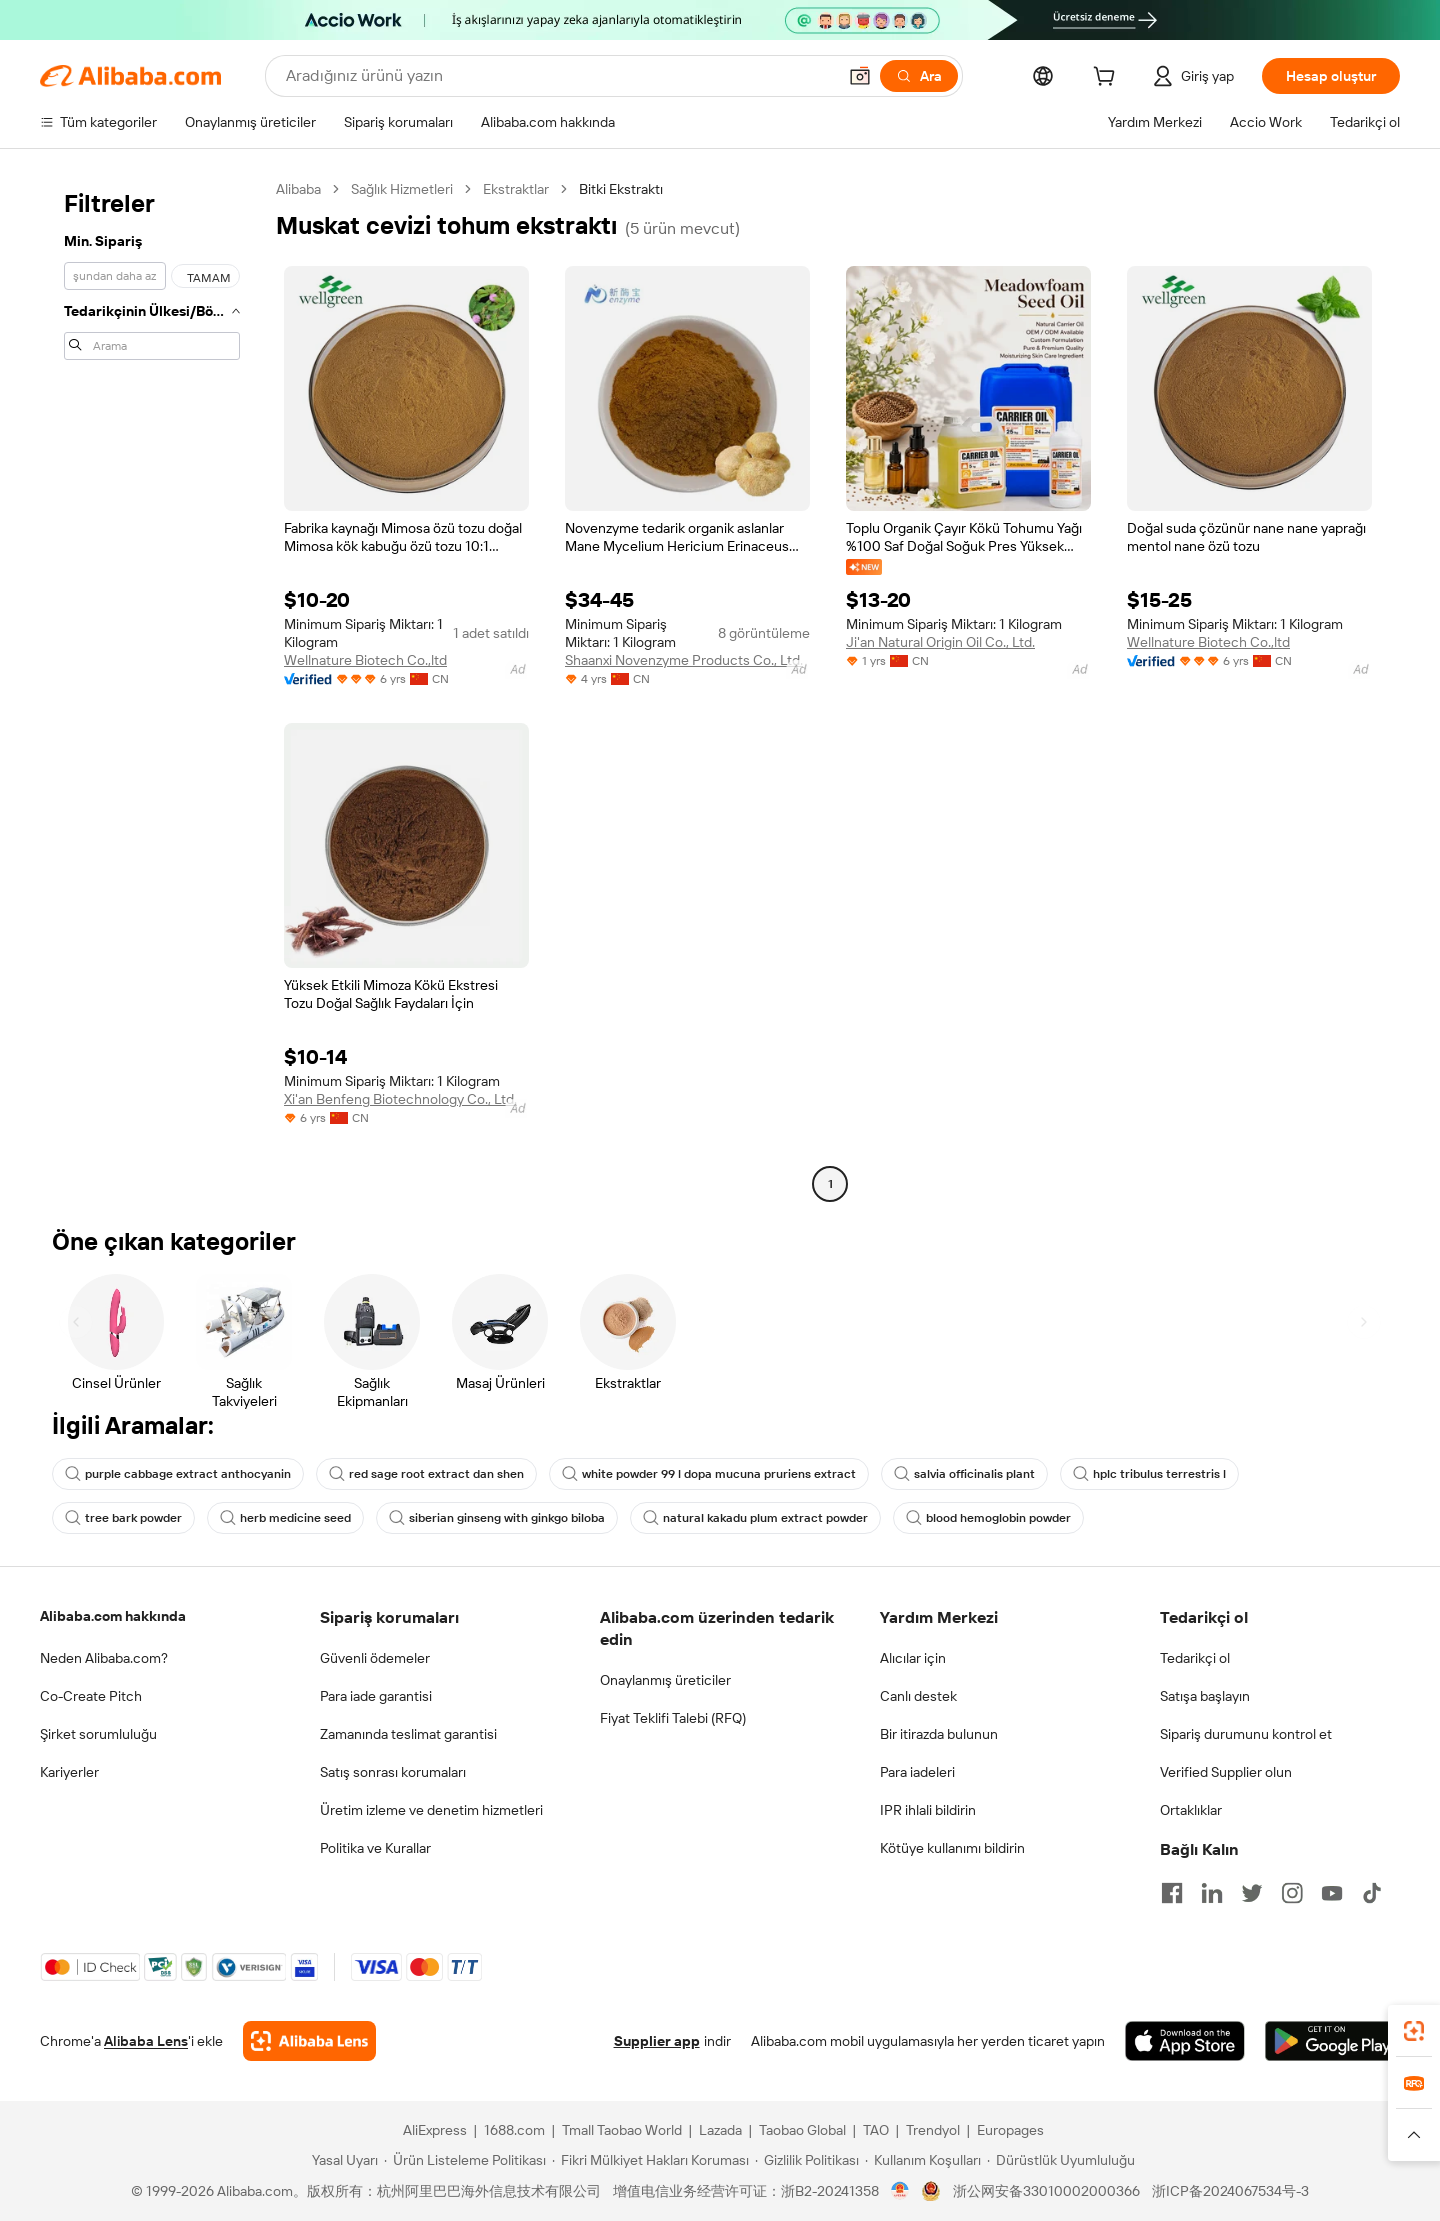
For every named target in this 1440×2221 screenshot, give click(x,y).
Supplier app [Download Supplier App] (657, 2041)
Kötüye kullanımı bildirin (952, 1848)
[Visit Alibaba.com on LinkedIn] (1212, 1893)
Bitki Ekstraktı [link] (621, 189)
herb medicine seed (285, 1518)
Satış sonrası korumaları (393, 1772)
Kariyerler (69, 1772)
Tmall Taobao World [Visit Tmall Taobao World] (622, 2130)
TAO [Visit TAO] (876, 2130)
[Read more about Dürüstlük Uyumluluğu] (1061, 2160)
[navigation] (152, 689)
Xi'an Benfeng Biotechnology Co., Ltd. (400, 1099)
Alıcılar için (913, 1658)
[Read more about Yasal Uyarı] (342, 2160)
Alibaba (298, 189)
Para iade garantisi (376, 1696)
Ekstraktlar (516, 189)
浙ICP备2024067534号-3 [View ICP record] (1230, 2191)
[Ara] (919, 76)
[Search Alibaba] (559, 76)
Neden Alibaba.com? (104, 1658)
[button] (860, 76)
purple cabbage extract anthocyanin (178, 1474)
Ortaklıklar (1191, 1810)
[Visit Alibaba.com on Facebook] (1172, 1893)
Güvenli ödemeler (375, 1658)
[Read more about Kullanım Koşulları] (923, 2160)
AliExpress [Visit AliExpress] (435, 2130)
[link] (1414, 2031)
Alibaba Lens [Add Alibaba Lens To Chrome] (146, 2041)
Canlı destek (918, 1696)
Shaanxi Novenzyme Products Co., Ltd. (684, 660)
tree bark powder (123, 1518)
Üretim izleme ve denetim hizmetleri (431, 1810)
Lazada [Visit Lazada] (720, 2130)
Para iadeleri (917, 1772)
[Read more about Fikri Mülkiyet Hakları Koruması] (650, 2160)
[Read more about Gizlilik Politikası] (807, 2160)
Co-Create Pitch (91, 1696)
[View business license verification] (900, 2191)
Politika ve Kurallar (375, 1848)
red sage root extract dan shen (426, 1474)
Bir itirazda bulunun (939, 1734)
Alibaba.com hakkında (113, 1616)
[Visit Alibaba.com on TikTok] (1372, 1893)
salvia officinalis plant (964, 1474)
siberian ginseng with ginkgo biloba (497, 1518)
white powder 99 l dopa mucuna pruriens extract (709, 1474)
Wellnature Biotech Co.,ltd (365, 660)
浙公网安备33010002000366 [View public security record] (1046, 2191)
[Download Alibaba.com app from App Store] (1185, 2041)
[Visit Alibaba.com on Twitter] (1252, 1893)
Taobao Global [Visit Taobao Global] (802, 2130)
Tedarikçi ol (1195, 1658)
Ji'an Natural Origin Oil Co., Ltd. (940, 642)
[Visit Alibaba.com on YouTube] (1332, 1893)
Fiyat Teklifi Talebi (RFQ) (673, 1718)
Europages (1010, 2130)
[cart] (1108, 79)
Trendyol (933, 2130)
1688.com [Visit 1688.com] (514, 2130)
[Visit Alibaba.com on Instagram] (1292, 1893)
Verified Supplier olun (1226, 1772)
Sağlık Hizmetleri (402, 189)
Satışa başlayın (1205, 1696)
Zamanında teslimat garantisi (408, 1734)
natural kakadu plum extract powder (755, 1518)
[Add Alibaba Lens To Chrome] (309, 2041)
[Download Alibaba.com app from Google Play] (1332, 2041)
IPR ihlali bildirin (928, 1810)
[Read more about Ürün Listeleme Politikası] (465, 2160)
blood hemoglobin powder (988, 1518)
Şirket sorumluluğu (98, 1734)
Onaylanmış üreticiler (665, 1680)
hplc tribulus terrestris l (1149, 1474)
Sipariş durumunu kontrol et (1246, 1734)
